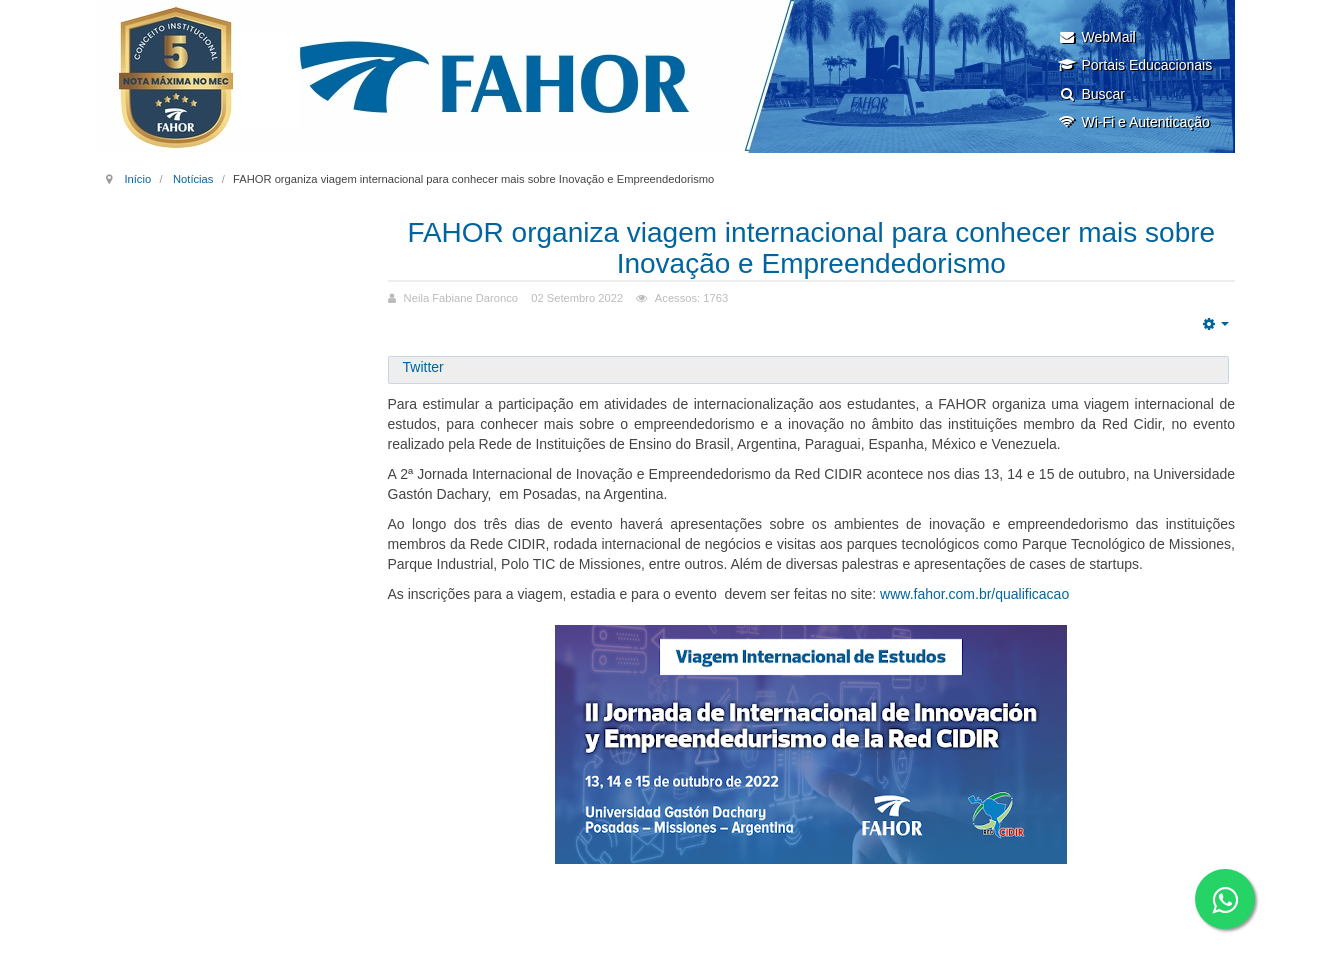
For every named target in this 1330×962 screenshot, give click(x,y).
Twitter (423, 367)
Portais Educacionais (1135, 65)
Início (137, 179)
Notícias (193, 179)
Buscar (1091, 94)
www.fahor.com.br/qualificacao (974, 594)
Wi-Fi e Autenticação (1133, 122)
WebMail (1096, 37)
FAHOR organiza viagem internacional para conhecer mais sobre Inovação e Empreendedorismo (811, 248)
